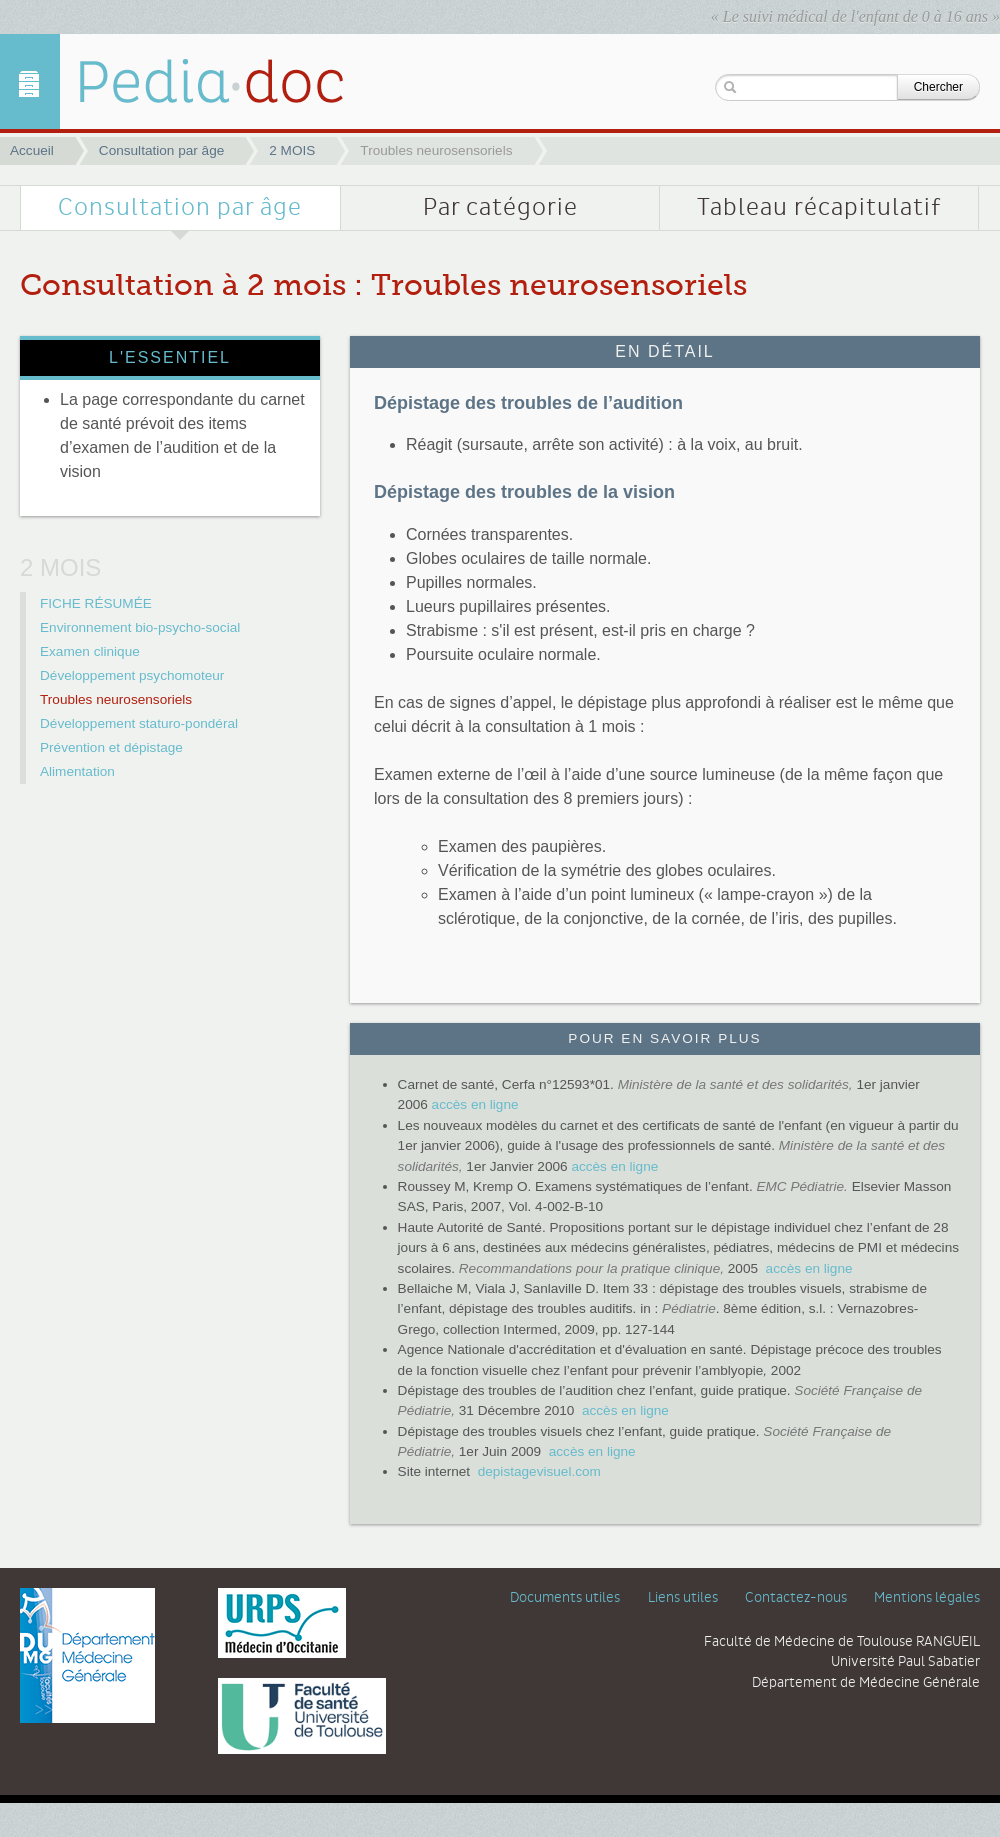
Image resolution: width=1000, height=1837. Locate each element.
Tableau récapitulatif (819, 208)
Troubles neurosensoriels (116, 699)
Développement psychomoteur (132, 675)
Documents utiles (565, 1598)
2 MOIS (292, 150)
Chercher (938, 87)
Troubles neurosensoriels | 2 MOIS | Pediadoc (195, 81)
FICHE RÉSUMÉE (96, 603)
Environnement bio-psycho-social (140, 627)
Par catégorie (500, 208)
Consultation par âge (161, 150)
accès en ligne (475, 1104)
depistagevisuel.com (539, 1471)
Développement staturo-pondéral (139, 723)
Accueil (32, 150)
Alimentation (77, 771)
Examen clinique (90, 651)
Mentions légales (927, 1598)
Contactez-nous (796, 1598)
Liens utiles (683, 1598)
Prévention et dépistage (111, 747)
